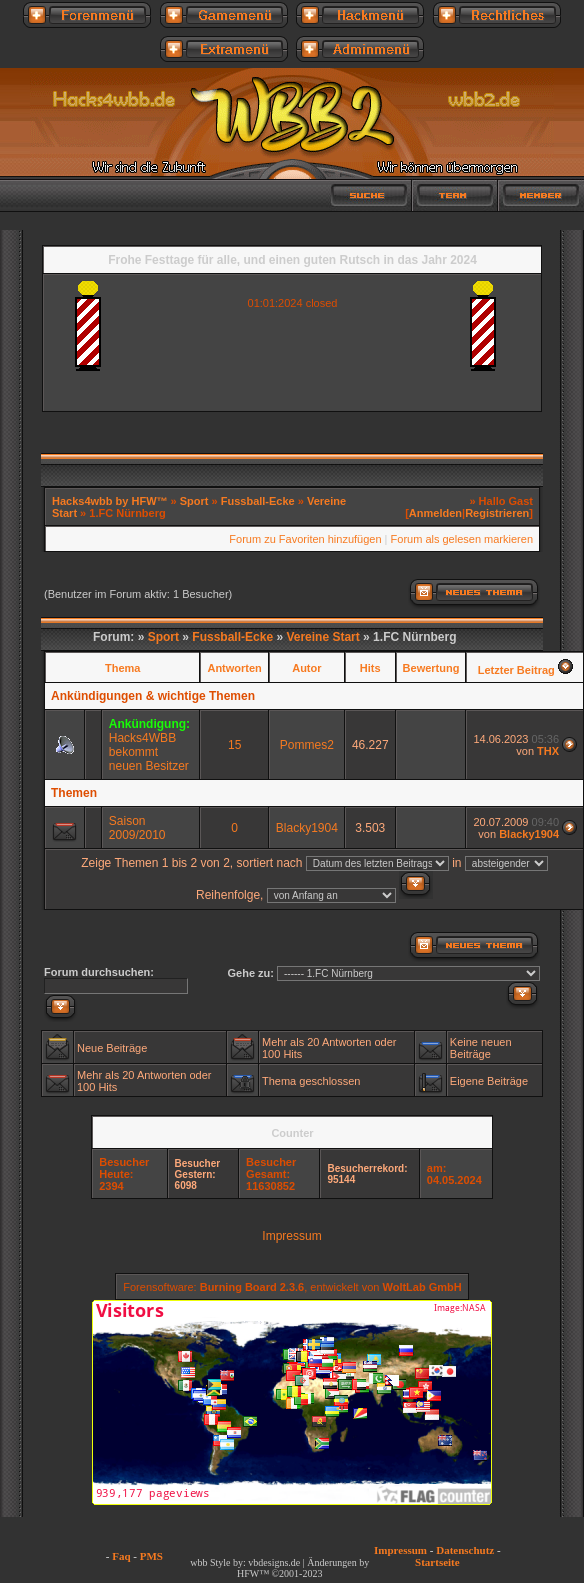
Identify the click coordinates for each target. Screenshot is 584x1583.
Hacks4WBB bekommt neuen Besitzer (149, 752)
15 (234, 745)
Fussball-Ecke (258, 501)
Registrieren (497, 513)
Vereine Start (322, 637)
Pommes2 (307, 745)
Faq (121, 1556)
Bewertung (431, 668)
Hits (370, 668)
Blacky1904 (307, 828)
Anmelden (435, 513)
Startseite (437, 1562)
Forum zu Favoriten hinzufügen (305, 539)
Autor (306, 668)
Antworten (234, 668)
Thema (122, 668)
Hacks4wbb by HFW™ (111, 501)
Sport (194, 501)
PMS (151, 1556)
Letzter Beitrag (516, 670)
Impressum (291, 1236)
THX (548, 751)
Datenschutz (465, 1550)
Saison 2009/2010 (137, 828)
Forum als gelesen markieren (462, 539)
